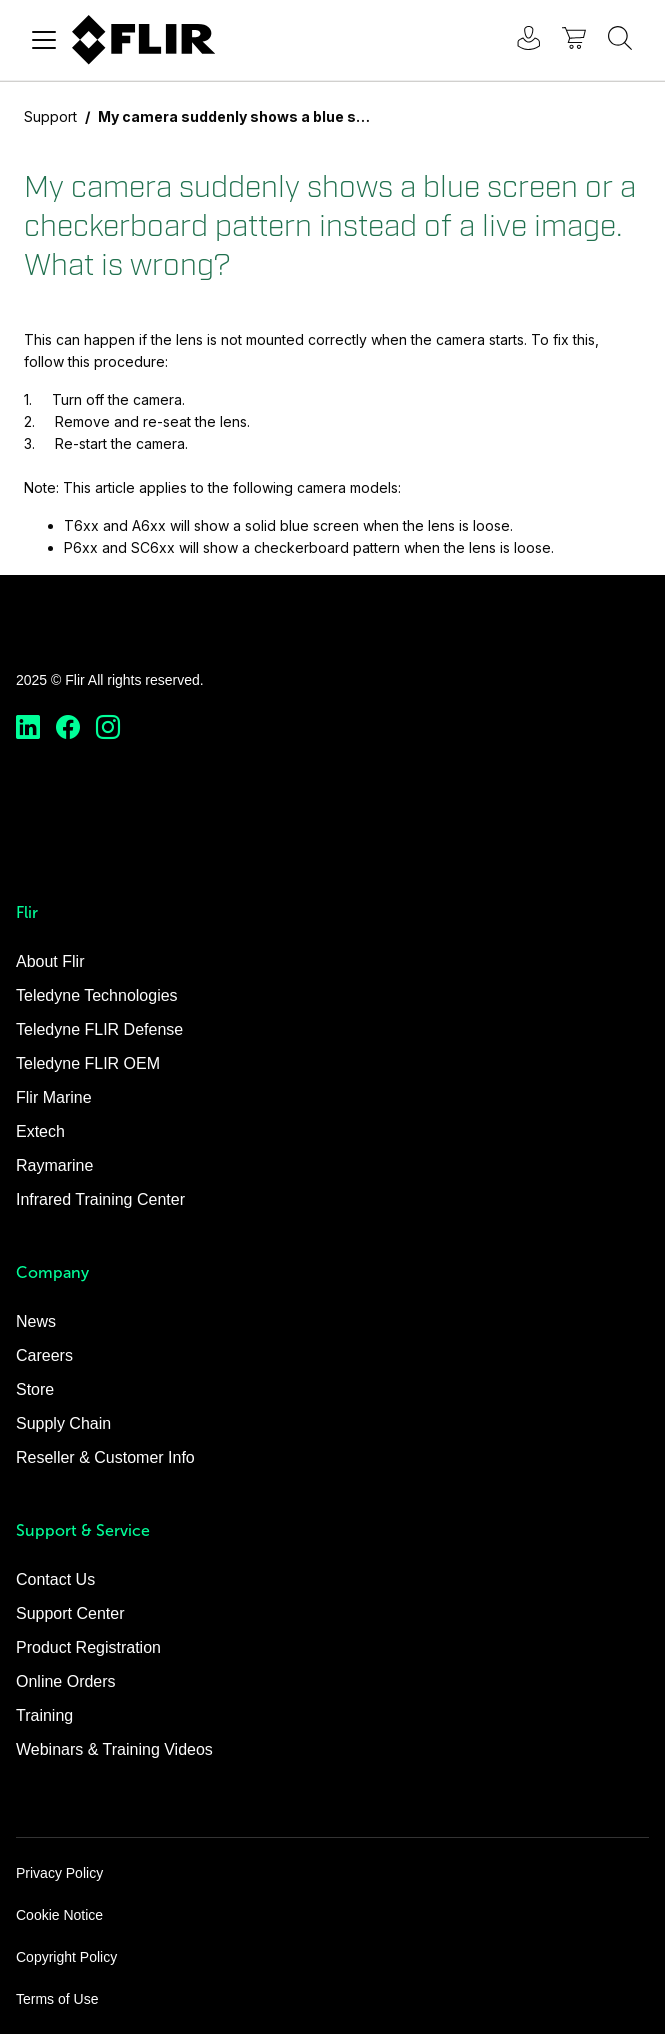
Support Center (70, 1613)
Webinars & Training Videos (114, 1749)
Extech (40, 1131)
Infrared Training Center (100, 1199)
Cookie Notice (59, 1915)
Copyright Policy (66, 1957)
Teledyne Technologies (97, 995)
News (36, 1321)
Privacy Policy (59, 1873)
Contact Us (55, 1579)
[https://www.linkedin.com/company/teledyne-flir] (28, 727)
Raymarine (54, 1165)
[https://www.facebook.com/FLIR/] (68, 727)
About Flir (50, 961)
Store (35, 1389)
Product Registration (88, 1647)
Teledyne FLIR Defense (99, 1029)
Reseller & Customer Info (105, 1457)
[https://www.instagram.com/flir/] (108, 727)
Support (50, 116)
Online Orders (66, 1681)
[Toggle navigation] (44, 40)
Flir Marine (54, 1097)
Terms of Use (57, 1999)
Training (44, 1715)
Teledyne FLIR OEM (88, 1063)
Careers (44, 1355)
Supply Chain (63, 1423)
